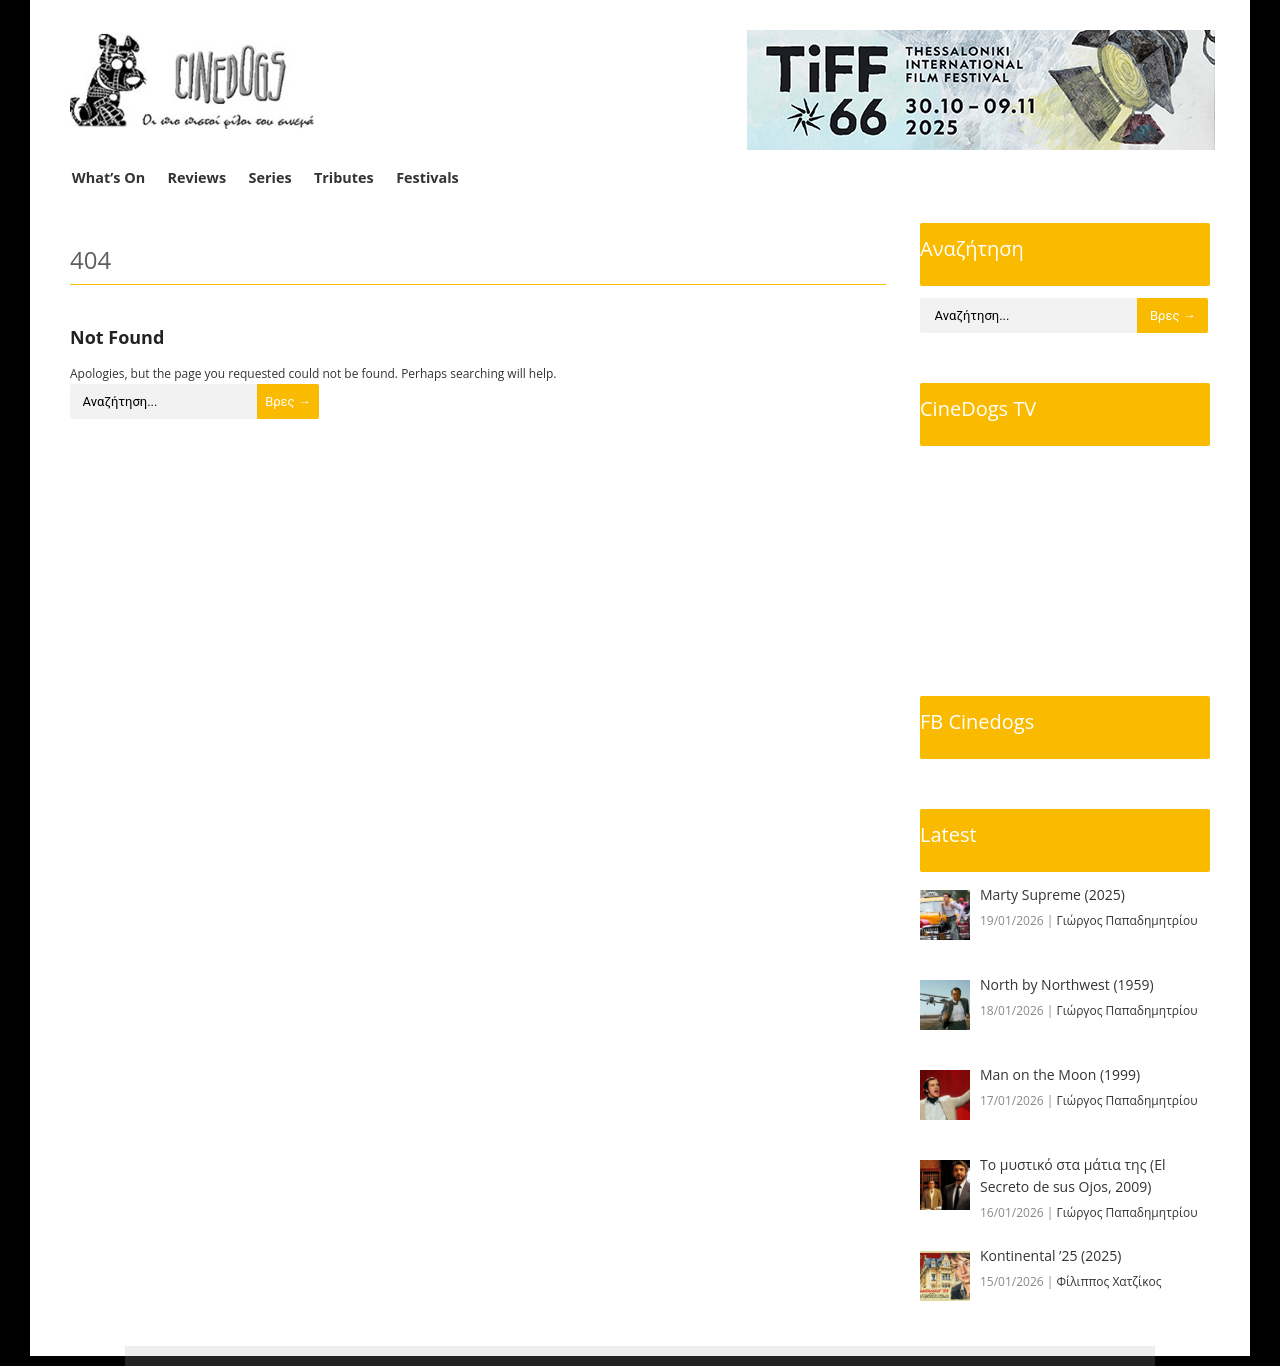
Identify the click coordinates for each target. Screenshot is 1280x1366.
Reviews (197, 177)
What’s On (108, 177)
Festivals (427, 177)
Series (270, 177)
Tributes (344, 177)
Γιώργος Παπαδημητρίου (1127, 920)
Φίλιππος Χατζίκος (1109, 1281)
